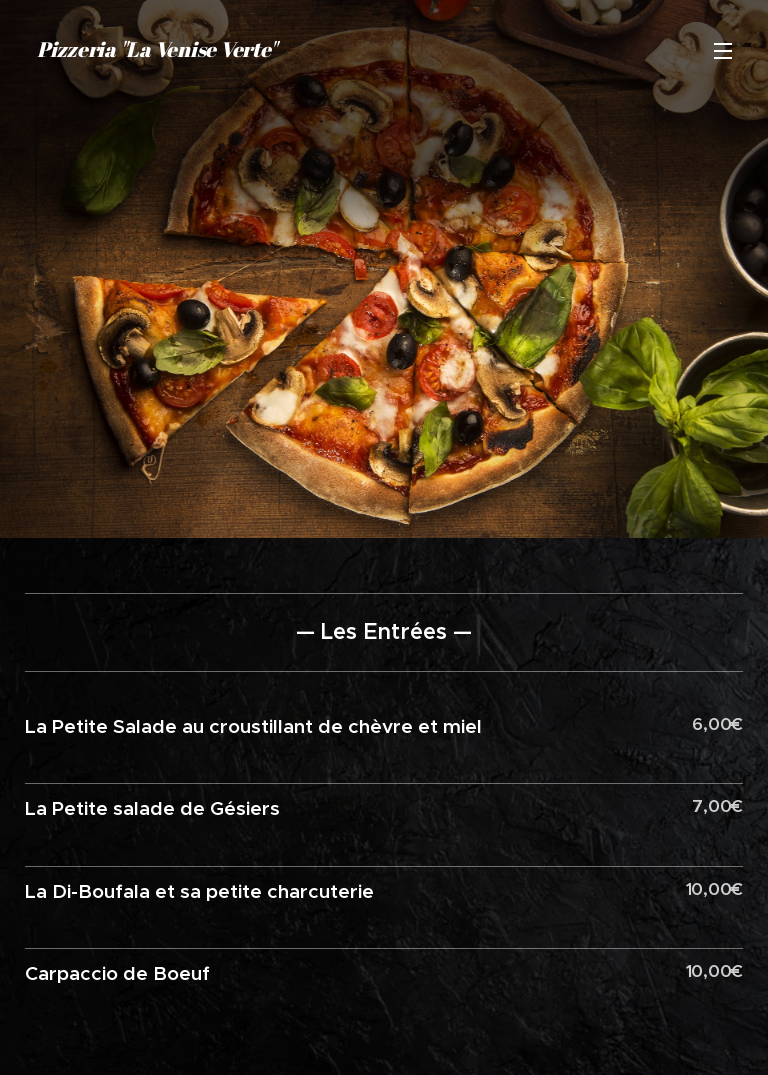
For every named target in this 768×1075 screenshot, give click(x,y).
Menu (723, 51)
